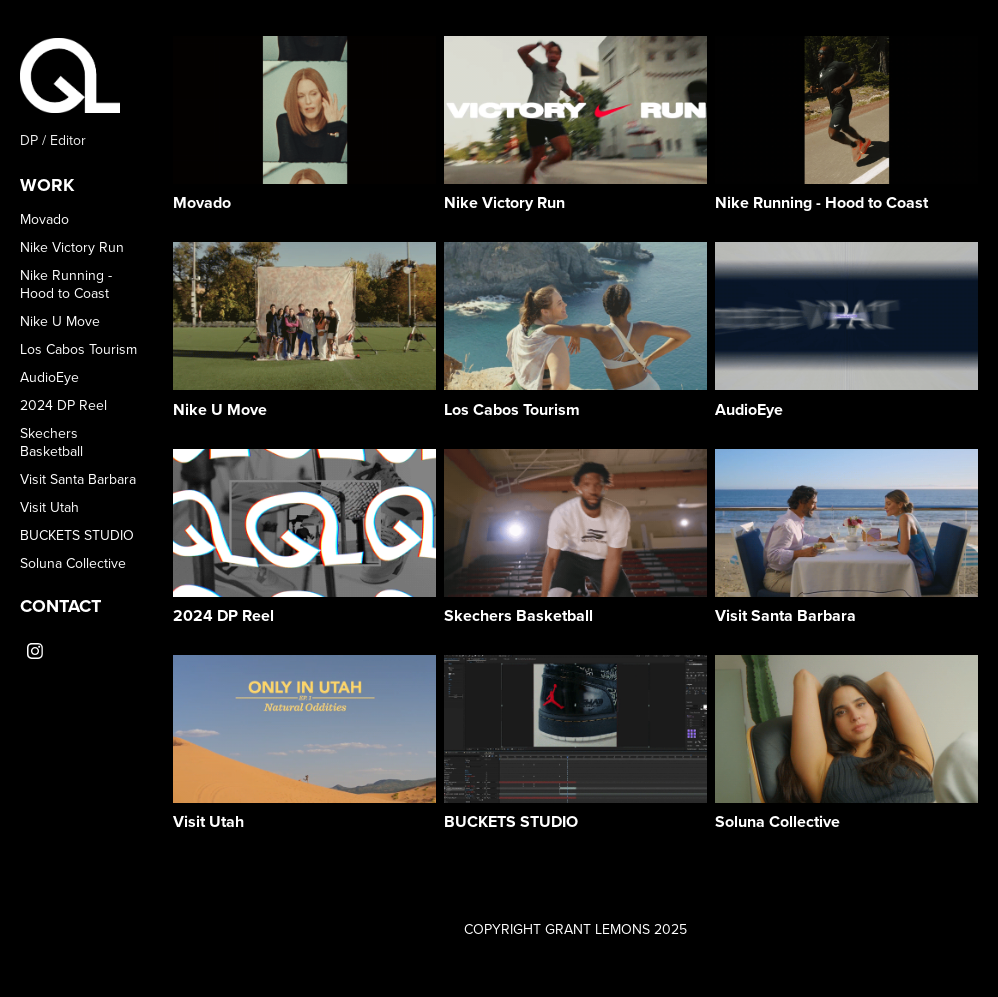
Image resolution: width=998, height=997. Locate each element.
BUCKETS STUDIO (77, 535)
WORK (47, 185)
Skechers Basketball (51, 442)
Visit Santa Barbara (78, 479)
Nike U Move (60, 321)
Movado (44, 219)
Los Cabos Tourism (78, 349)
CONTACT (60, 606)
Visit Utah (49, 507)
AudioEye (49, 377)
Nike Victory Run (72, 247)
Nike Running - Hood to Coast (66, 284)
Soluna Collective (73, 563)
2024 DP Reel (63, 405)
